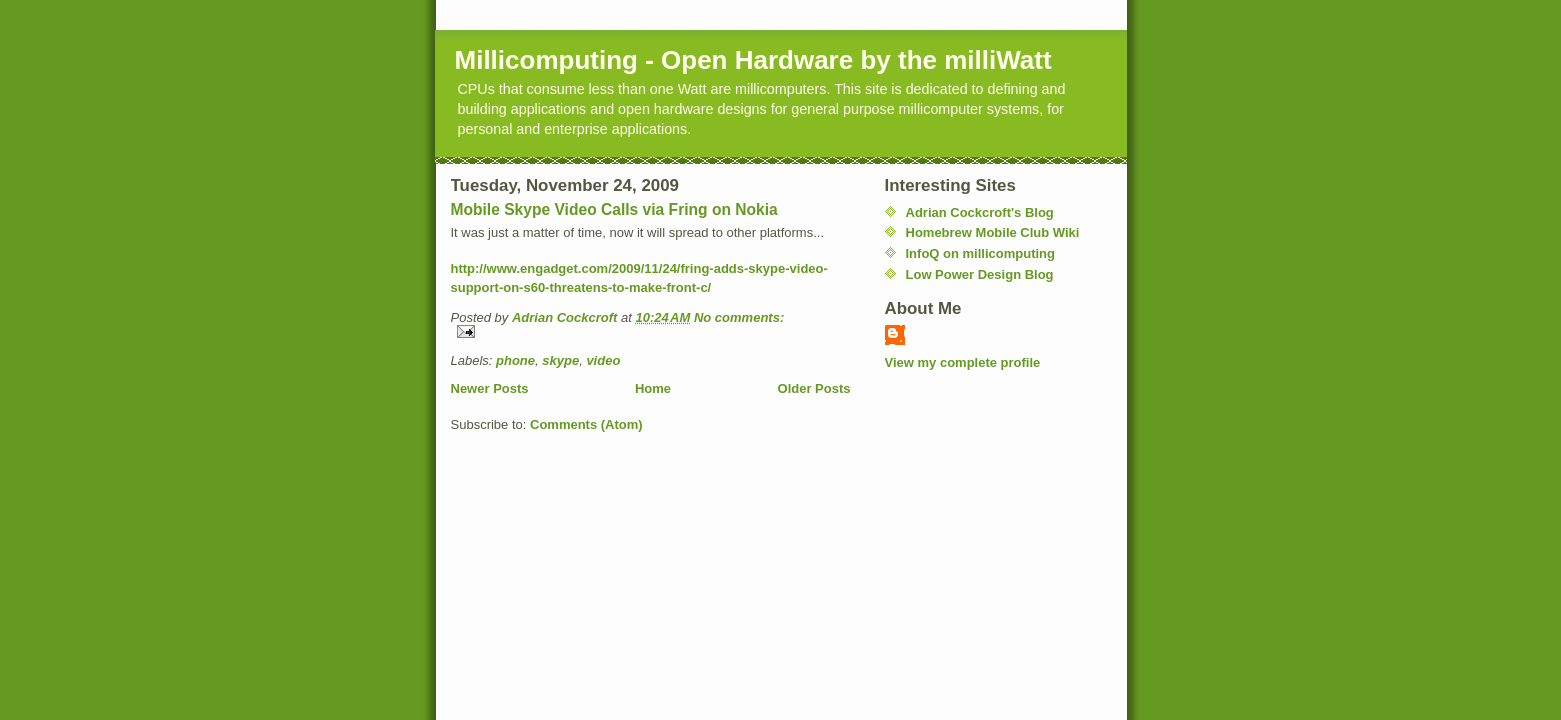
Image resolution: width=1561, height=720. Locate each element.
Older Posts (814, 388)
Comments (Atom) (586, 424)
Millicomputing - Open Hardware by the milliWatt (753, 60)
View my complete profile (963, 362)
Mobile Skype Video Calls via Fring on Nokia (614, 209)
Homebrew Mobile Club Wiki (993, 232)
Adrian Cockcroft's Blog (980, 212)
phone (515, 360)
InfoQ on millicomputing (980, 253)
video (603, 360)
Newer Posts (490, 388)
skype (560, 360)
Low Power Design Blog (980, 274)
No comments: (739, 317)
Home (653, 388)
